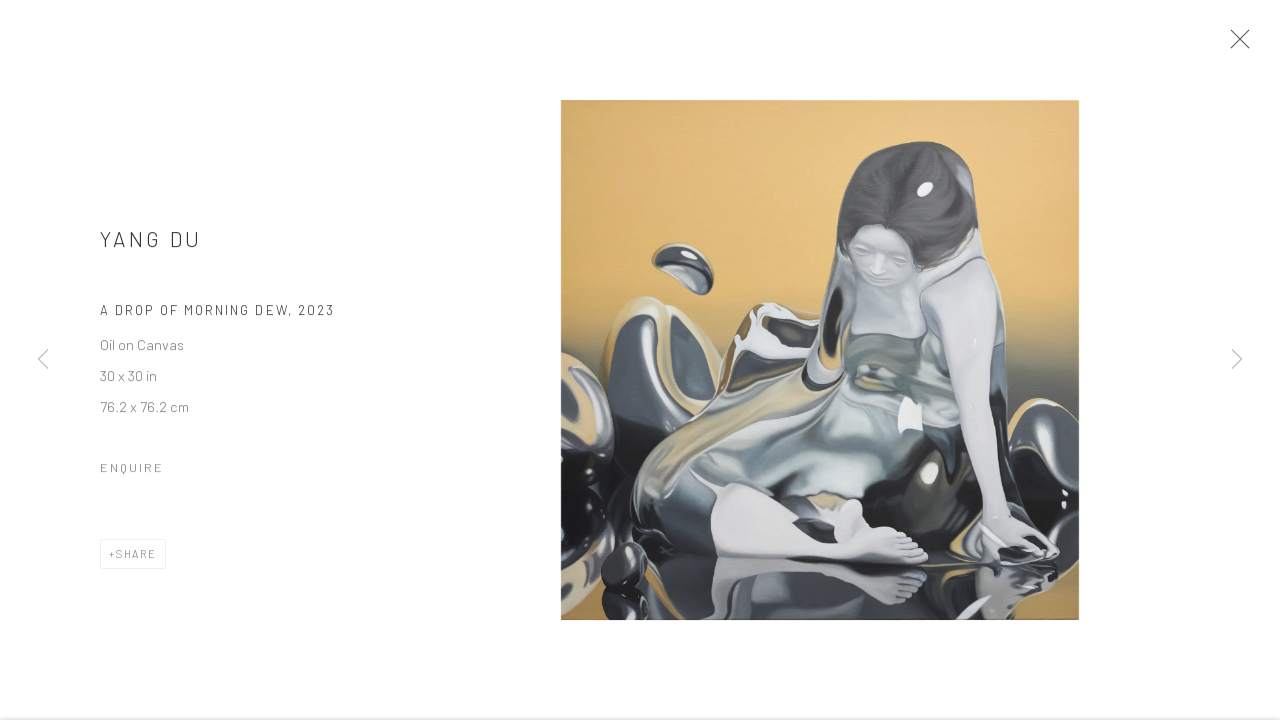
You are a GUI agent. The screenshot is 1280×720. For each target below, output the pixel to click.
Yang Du (151, 243)
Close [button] (1237, 45)
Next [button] (1237, 360)
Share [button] (136, 558)
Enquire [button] (132, 472)
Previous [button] (43, 360)
